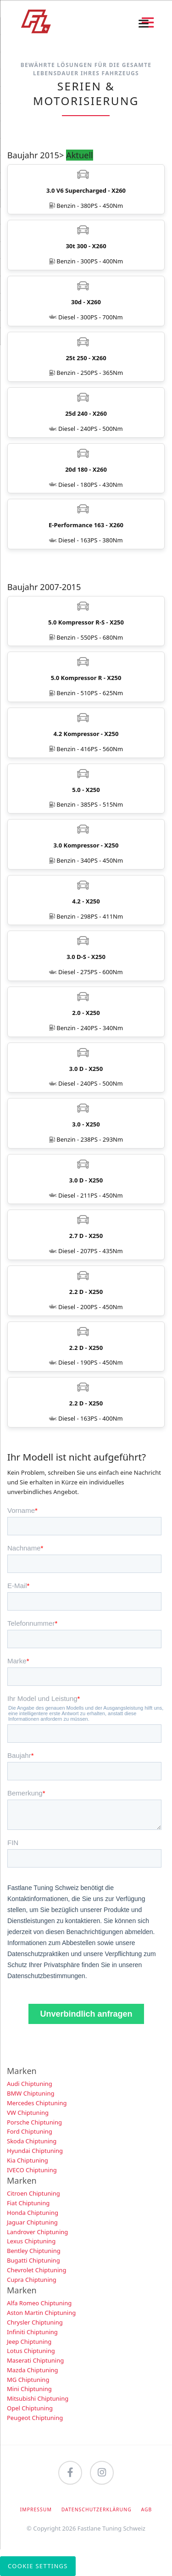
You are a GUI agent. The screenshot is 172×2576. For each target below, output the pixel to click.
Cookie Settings (38, 2566)
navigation (143, 24)
